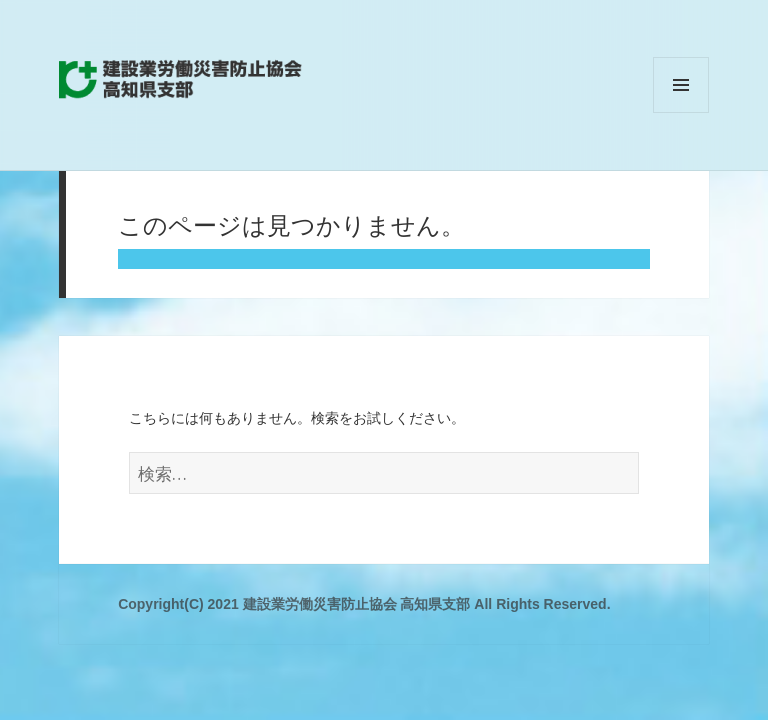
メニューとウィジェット (681, 112)
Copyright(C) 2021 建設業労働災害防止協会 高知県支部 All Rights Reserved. (364, 604)
